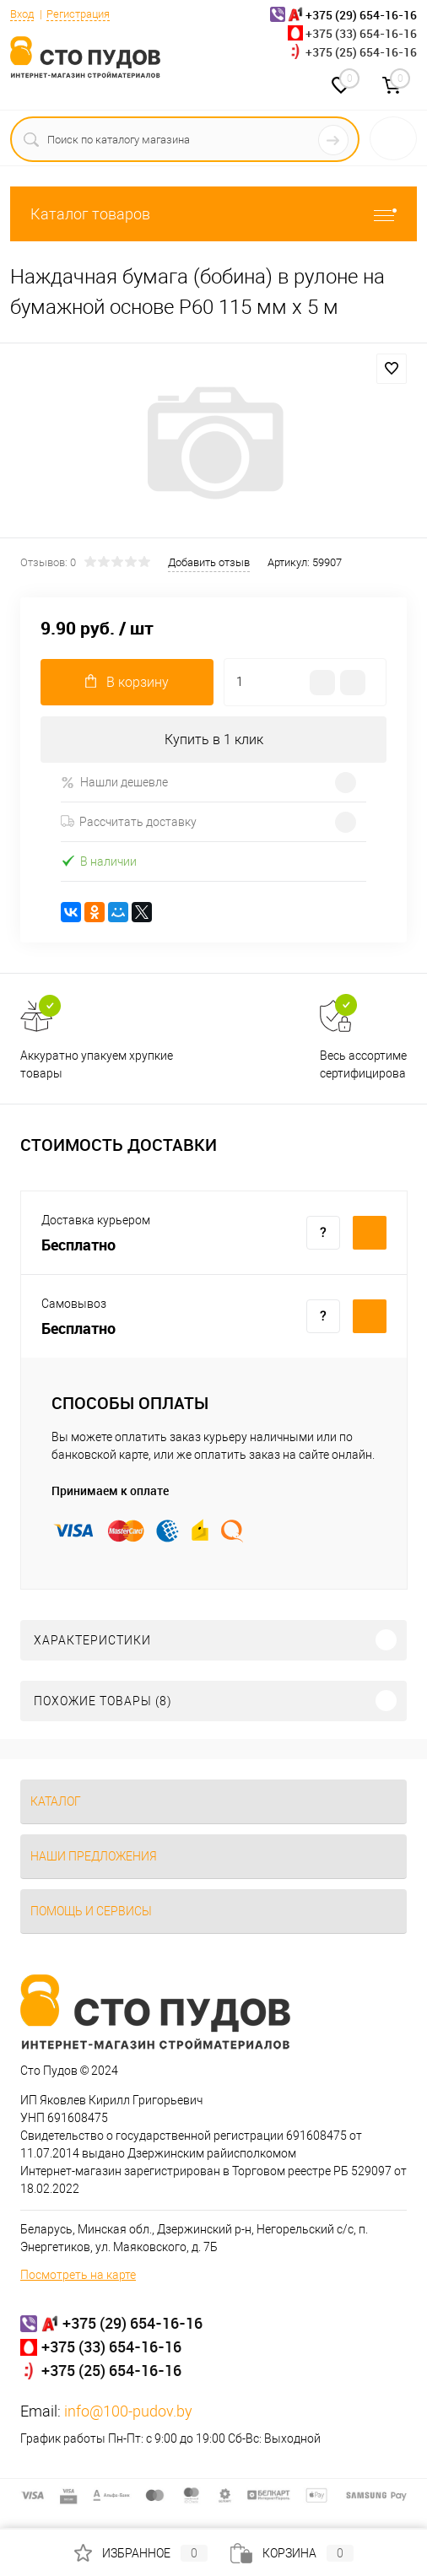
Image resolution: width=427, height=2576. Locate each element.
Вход (22, 14)
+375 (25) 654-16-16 (361, 52)
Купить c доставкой (369, 1233)
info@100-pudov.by (128, 2411)
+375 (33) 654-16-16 (361, 33)
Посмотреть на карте (78, 2275)
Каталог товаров (213, 213)
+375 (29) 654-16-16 (132, 2323)
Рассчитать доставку (129, 822)
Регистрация (78, 14)
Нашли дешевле (114, 782)
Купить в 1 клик (214, 740)
